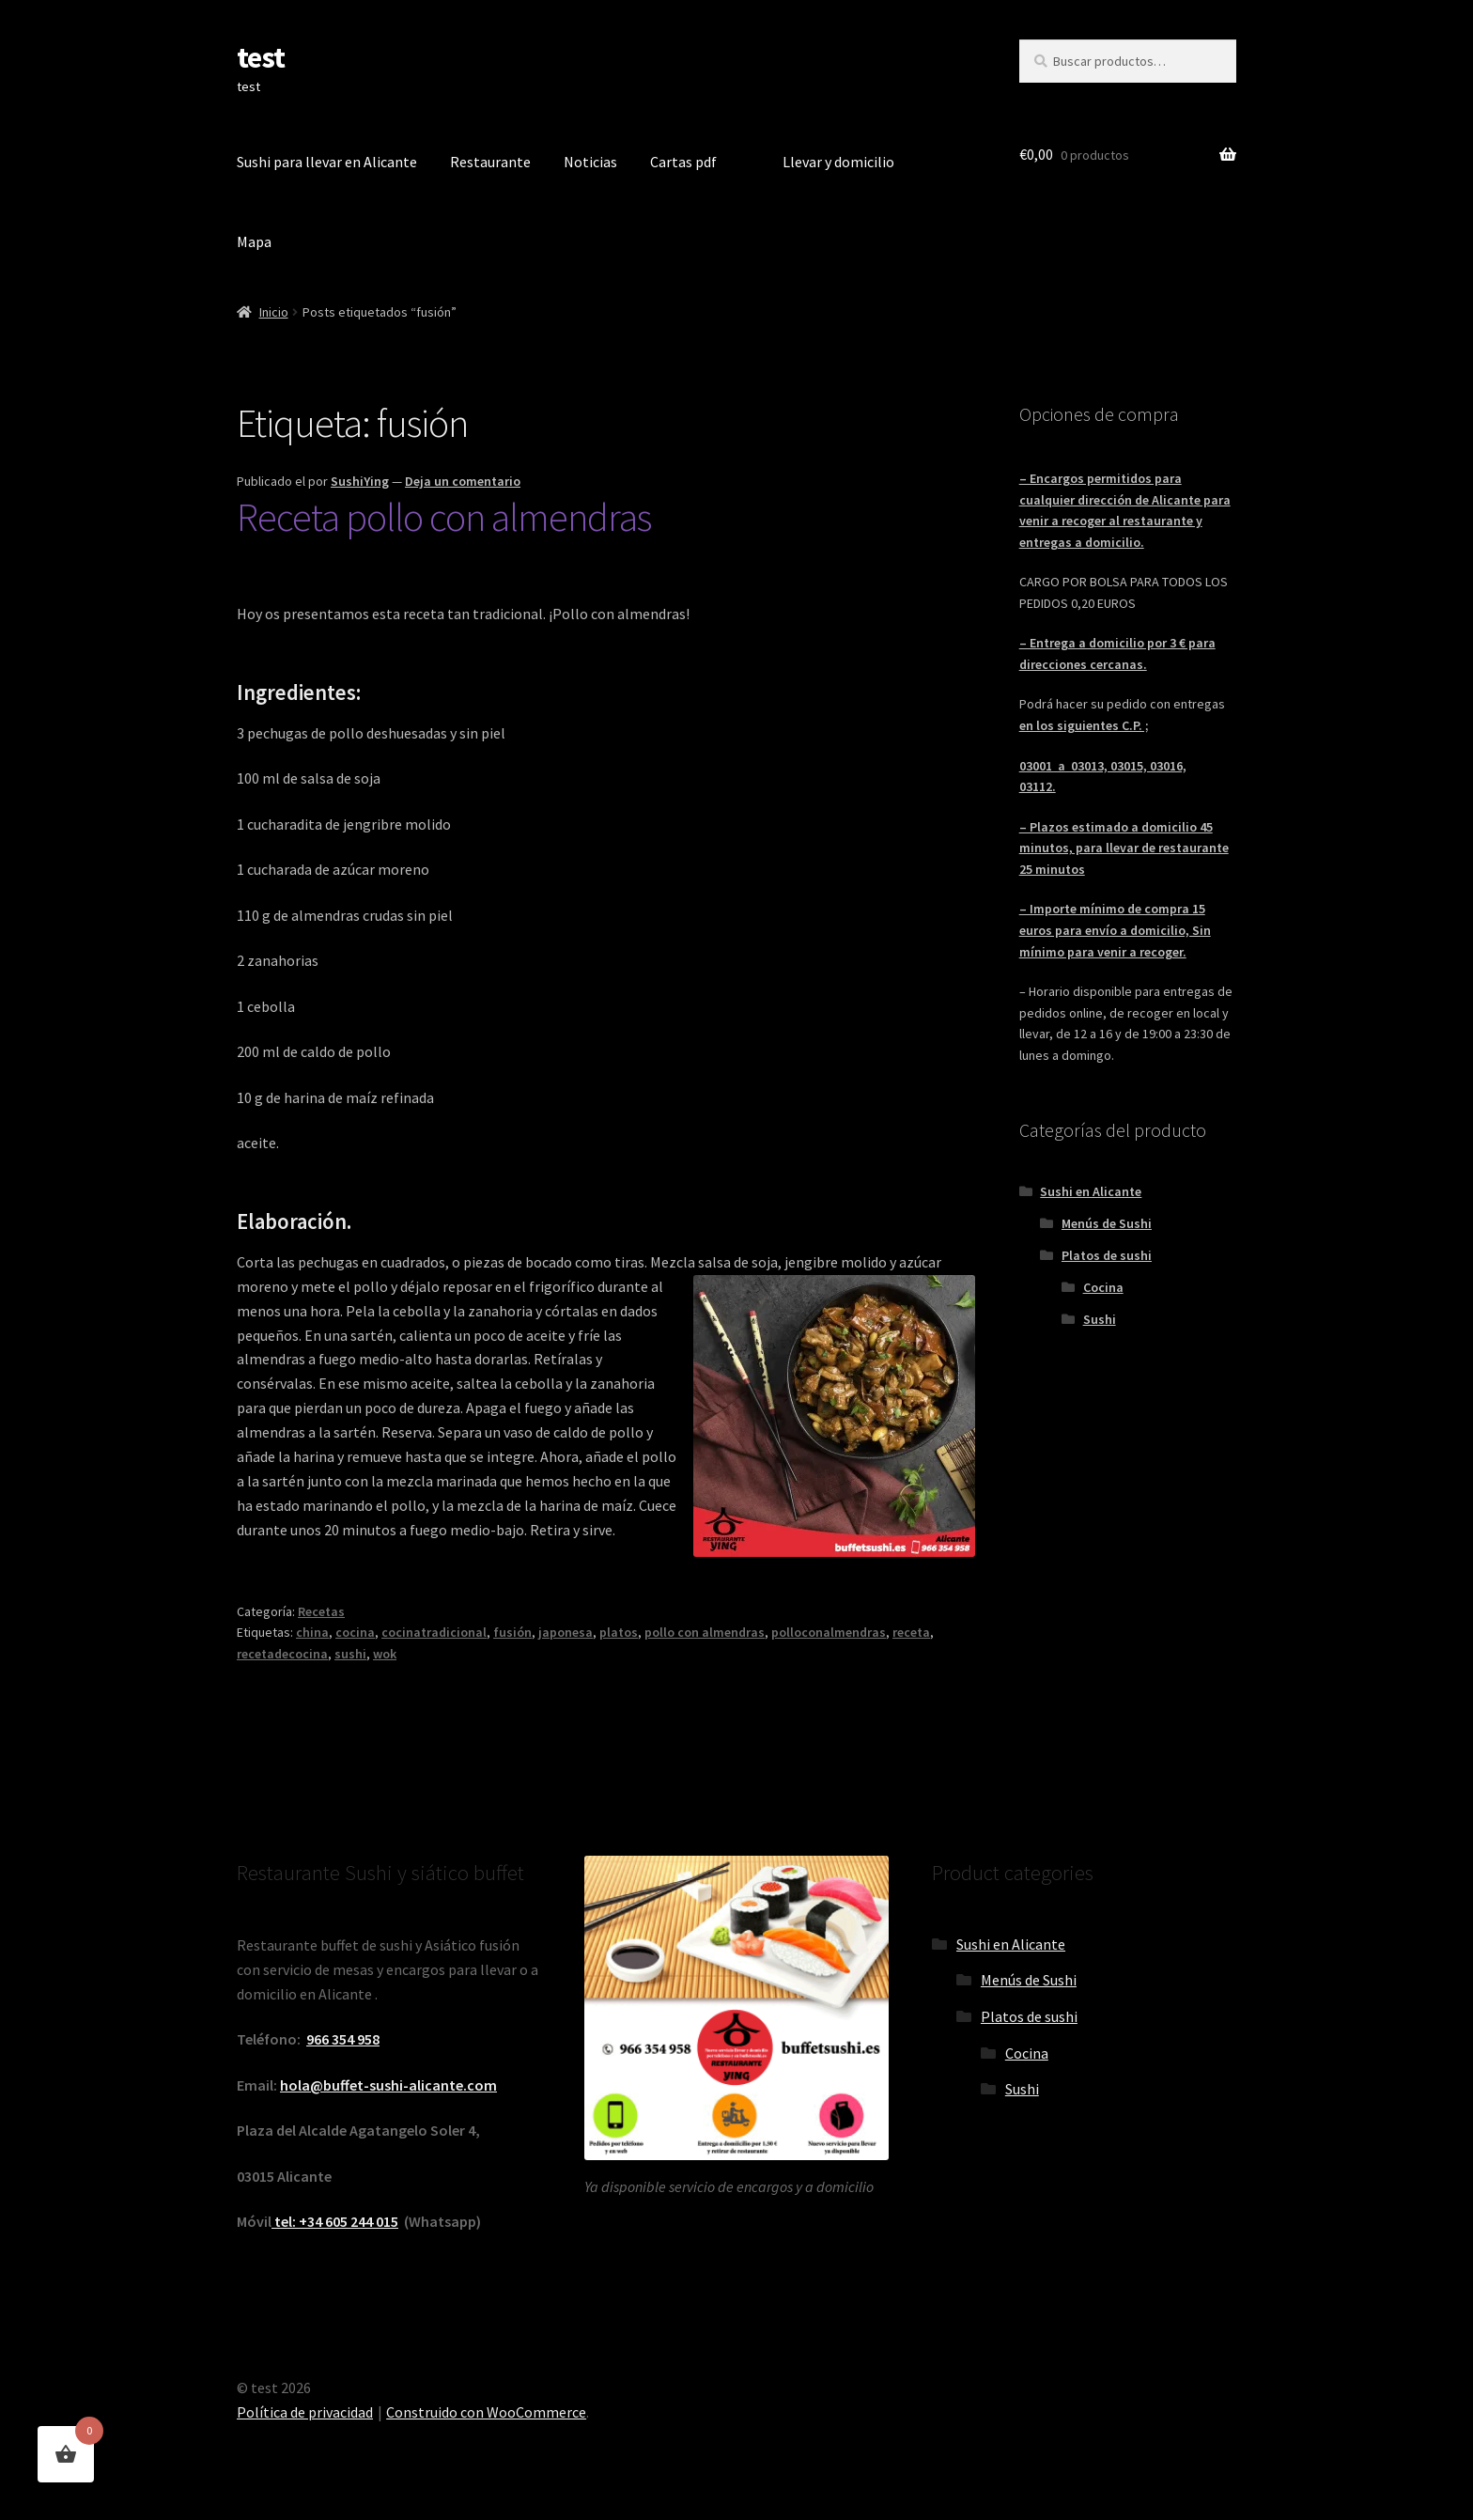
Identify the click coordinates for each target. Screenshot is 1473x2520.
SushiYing (360, 481)
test (261, 57)
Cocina (1103, 1287)
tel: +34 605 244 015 (334, 2221)
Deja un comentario (462, 481)
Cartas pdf (683, 161)
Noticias (590, 161)
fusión (512, 1632)
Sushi (1099, 1319)
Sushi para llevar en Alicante (327, 161)
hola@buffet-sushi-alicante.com (388, 2085)
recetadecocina (282, 1653)
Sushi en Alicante (1090, 1191)
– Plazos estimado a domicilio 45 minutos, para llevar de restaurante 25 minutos (1124, 848)
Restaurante (490, 161)
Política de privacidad (305, 2412)
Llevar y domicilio (838, 161)
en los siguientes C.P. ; (1084, 725)
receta (911, 1632)
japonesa (565, 1632)
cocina (355, 1632)
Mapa (254, 241)
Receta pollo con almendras (444, 516)
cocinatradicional (434, 1632)
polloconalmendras (828, 1632)
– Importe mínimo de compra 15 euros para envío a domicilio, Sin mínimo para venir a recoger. (1115, 929)
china (312, 1632)
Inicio (273, 311)
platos (618, 1632)
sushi (350, 1653)
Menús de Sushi (1107, 1223)
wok (384, 1653)
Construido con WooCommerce (486, 2412)
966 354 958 (343, 2039)
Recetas (321, 1611)
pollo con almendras (704, 1632)
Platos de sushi (1107, 1255)
